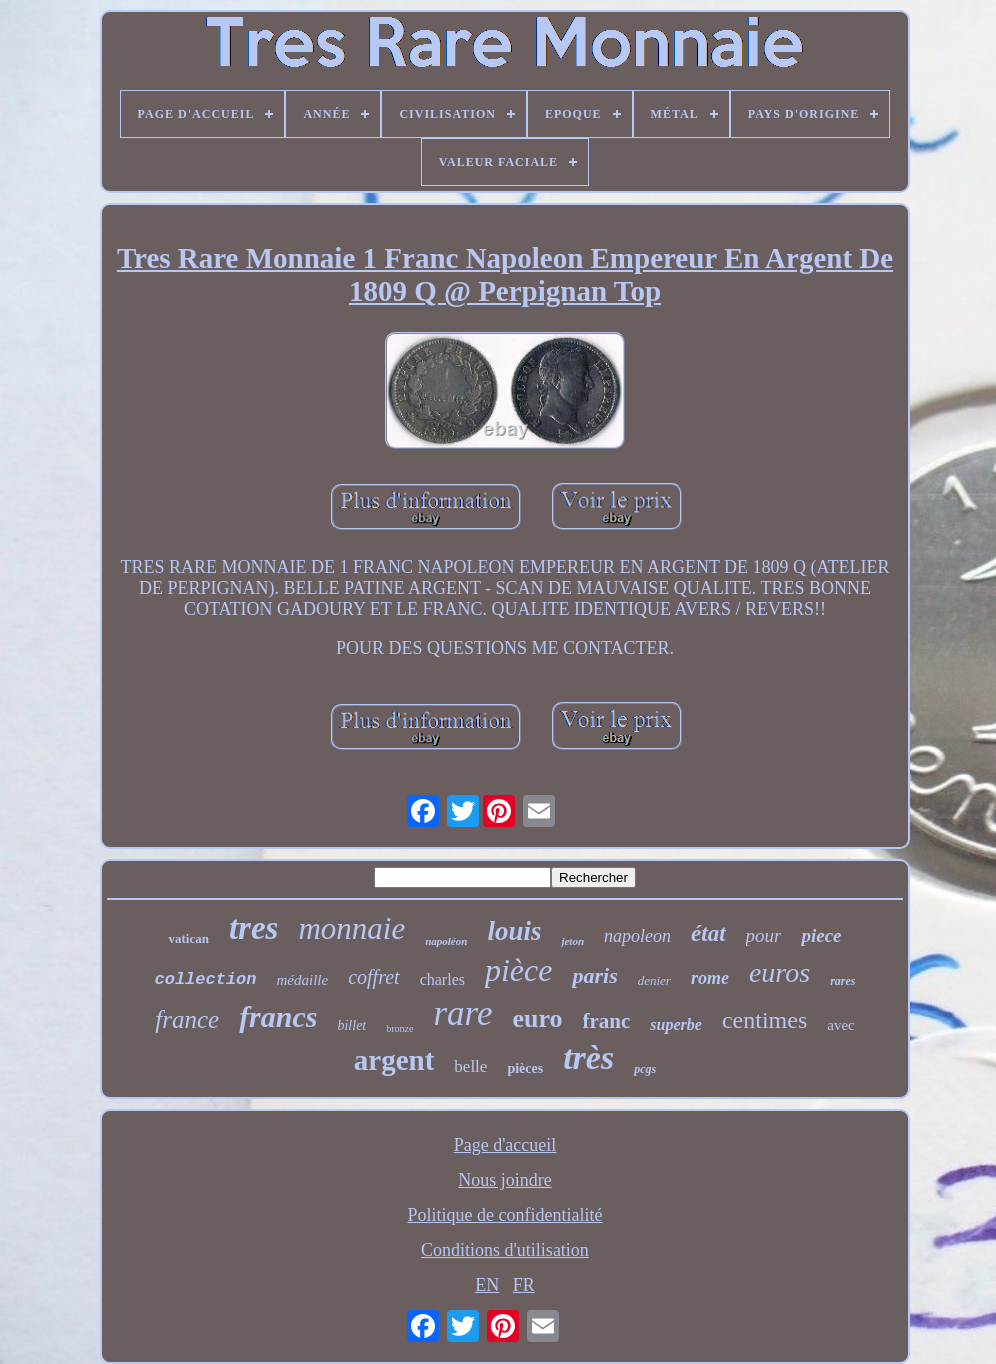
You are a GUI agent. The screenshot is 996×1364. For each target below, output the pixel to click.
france (187, 1019)
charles (442, 979)
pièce (519, 970)
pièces (525, 1068)
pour (764, 935)
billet (351, 1025)
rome (710, 978)
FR (524, 1285)
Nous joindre (505, 1180)
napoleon (637, 936)
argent (394, 1060)
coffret (373, 977)
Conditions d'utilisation (505, 1250)
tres (254, 928)
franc (607, 1021)
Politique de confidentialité (505, 1215)
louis (514, 931)
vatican (188, 938)
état (708, 933)
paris (594, 975)
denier (654, 980)
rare (462, 1013)
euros (779, 972)
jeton (572, 941)
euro (537, 1018)
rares (842, 981)
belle (470, 1066)
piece (821, 935)
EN (487, 1285)
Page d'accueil (505, 1145)
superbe (676, 1024)
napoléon (446, 941)
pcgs (645, 1069)
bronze (399, 1028)
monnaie (351, 928)
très (588, 1057)
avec (840, 1025)
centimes (764, 1020)
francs (278, 1016)
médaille (303, 980)
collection (206, 979)
